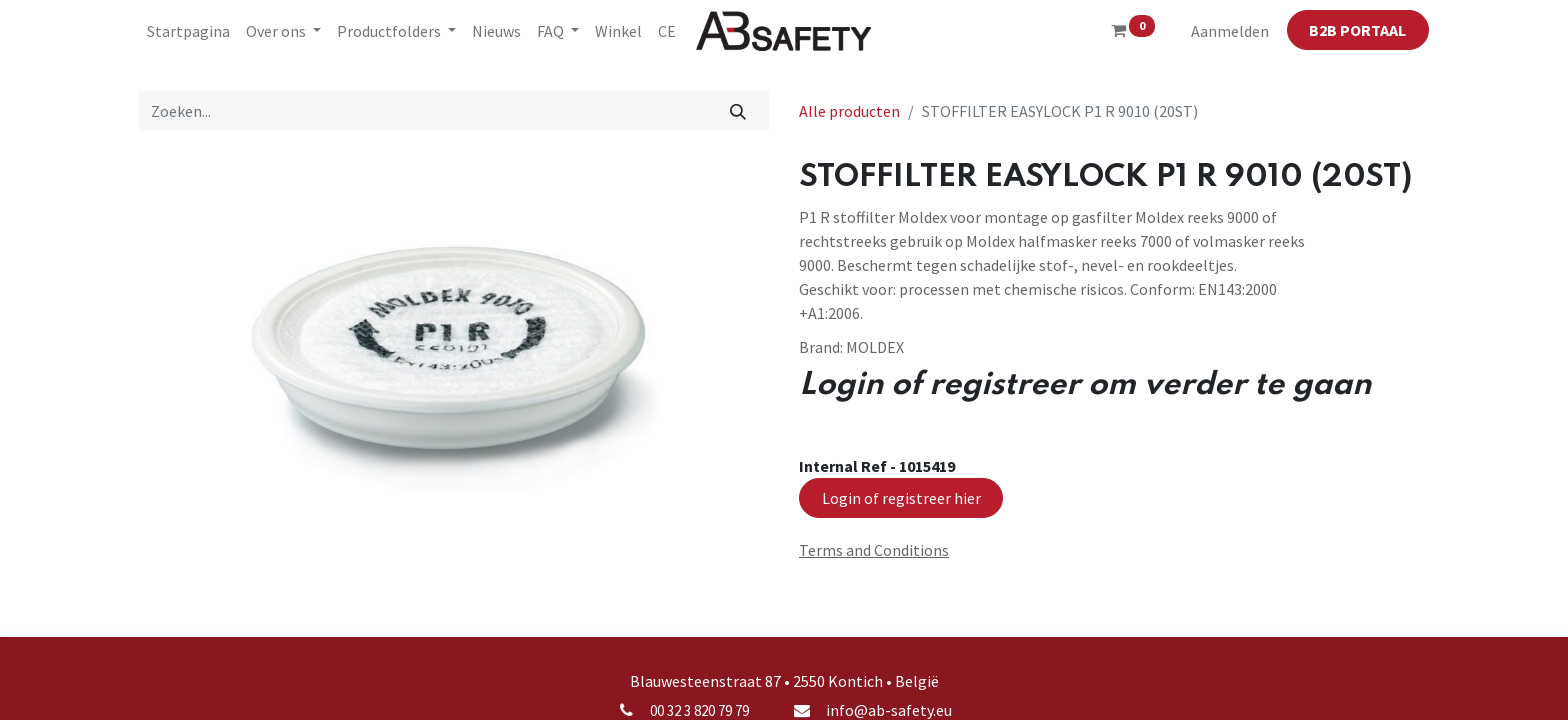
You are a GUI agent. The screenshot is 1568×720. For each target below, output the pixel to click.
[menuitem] (188, 31)
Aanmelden (1230, 31)
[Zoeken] (738, 111)
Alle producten (849, 111)
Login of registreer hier (901, 498)
